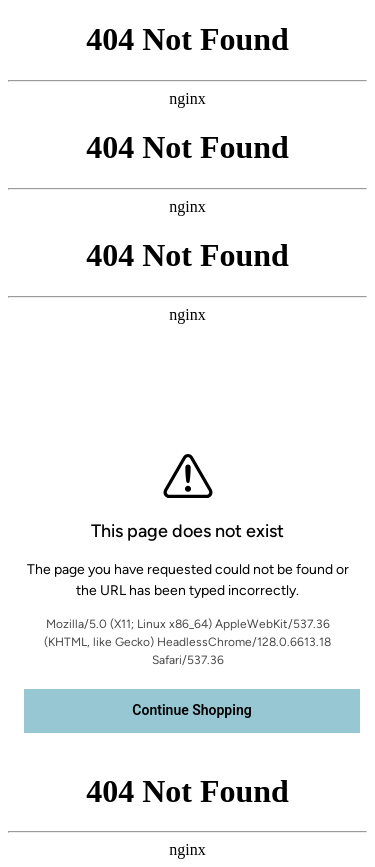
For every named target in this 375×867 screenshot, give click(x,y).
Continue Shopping (191, 710)
